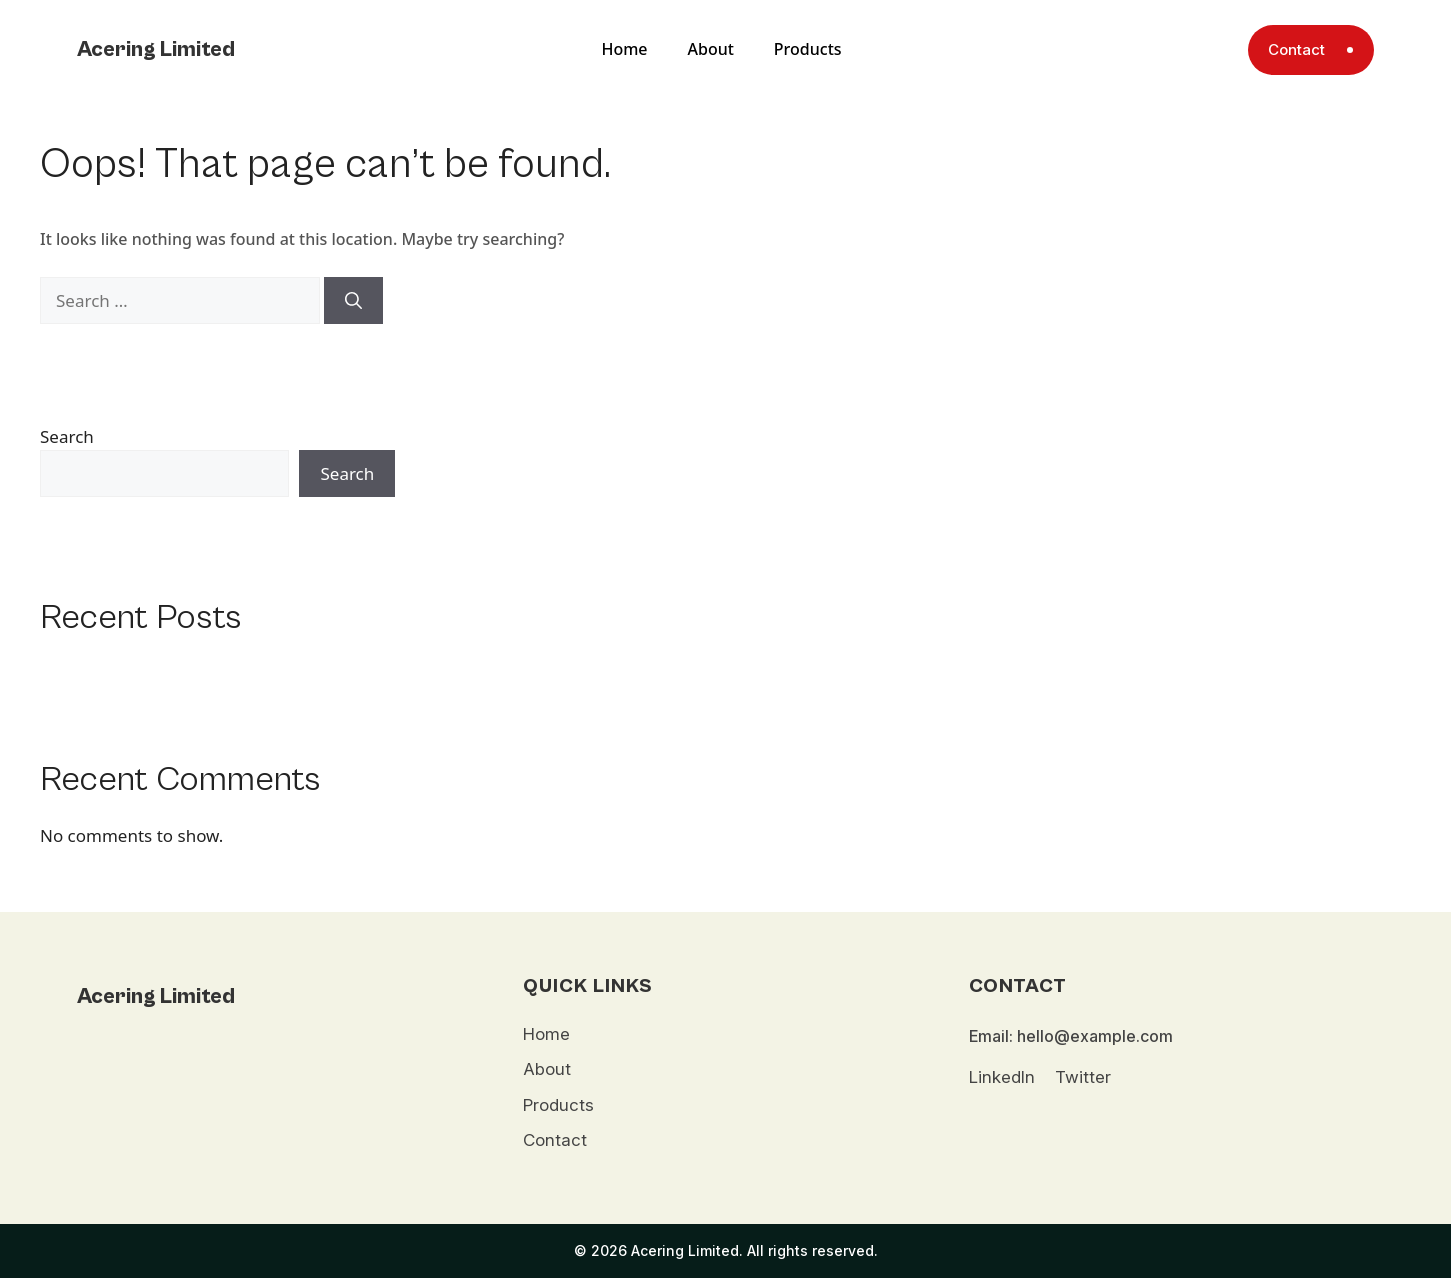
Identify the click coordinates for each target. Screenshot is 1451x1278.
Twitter (1083, 1077)
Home (624, 49)
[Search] (353, 301)
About (711, 49)
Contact (555, 1140)
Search (67, 436)
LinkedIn (1002, 1077)
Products (808, 49)
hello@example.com (1095, 1036)
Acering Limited (156, 49)
